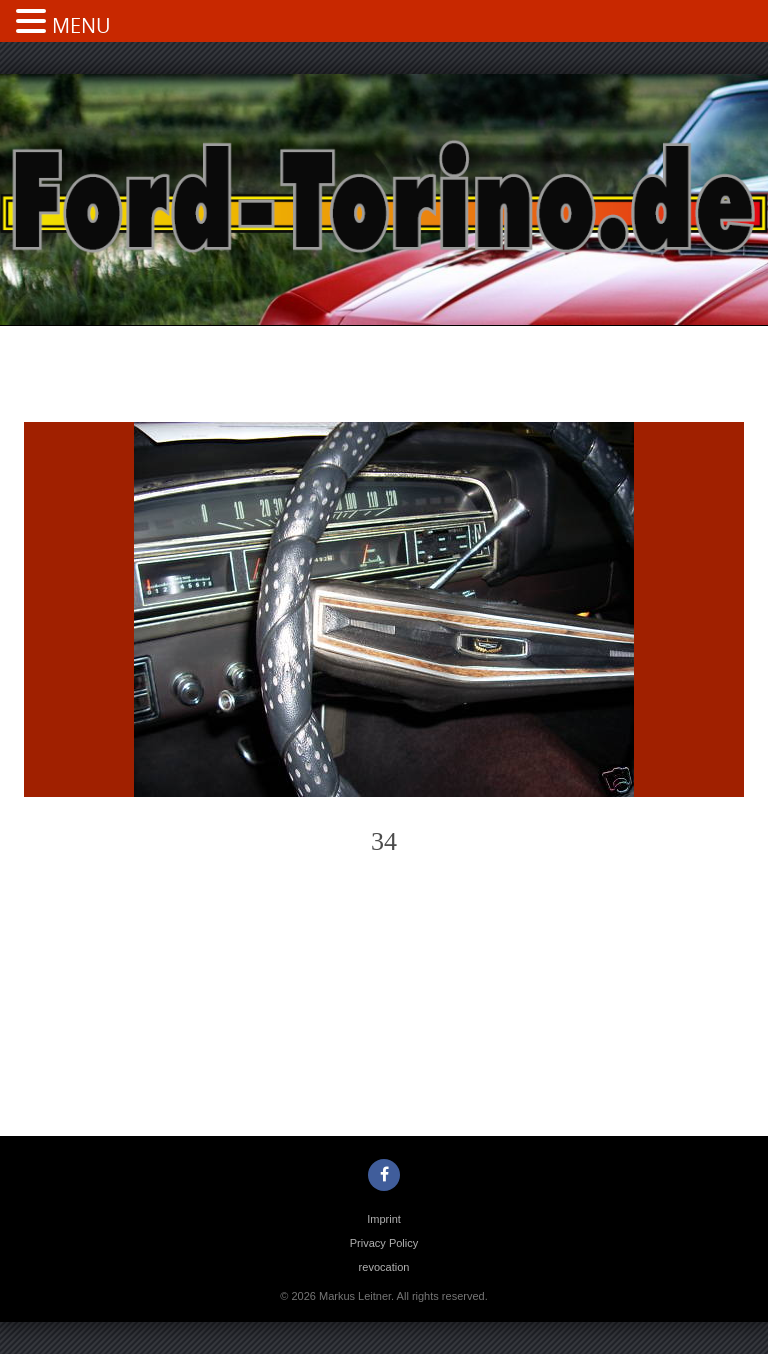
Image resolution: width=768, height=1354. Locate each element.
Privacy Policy (384, 1243)
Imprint (384, 1219)
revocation (384, 1267)
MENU (81, 25)
